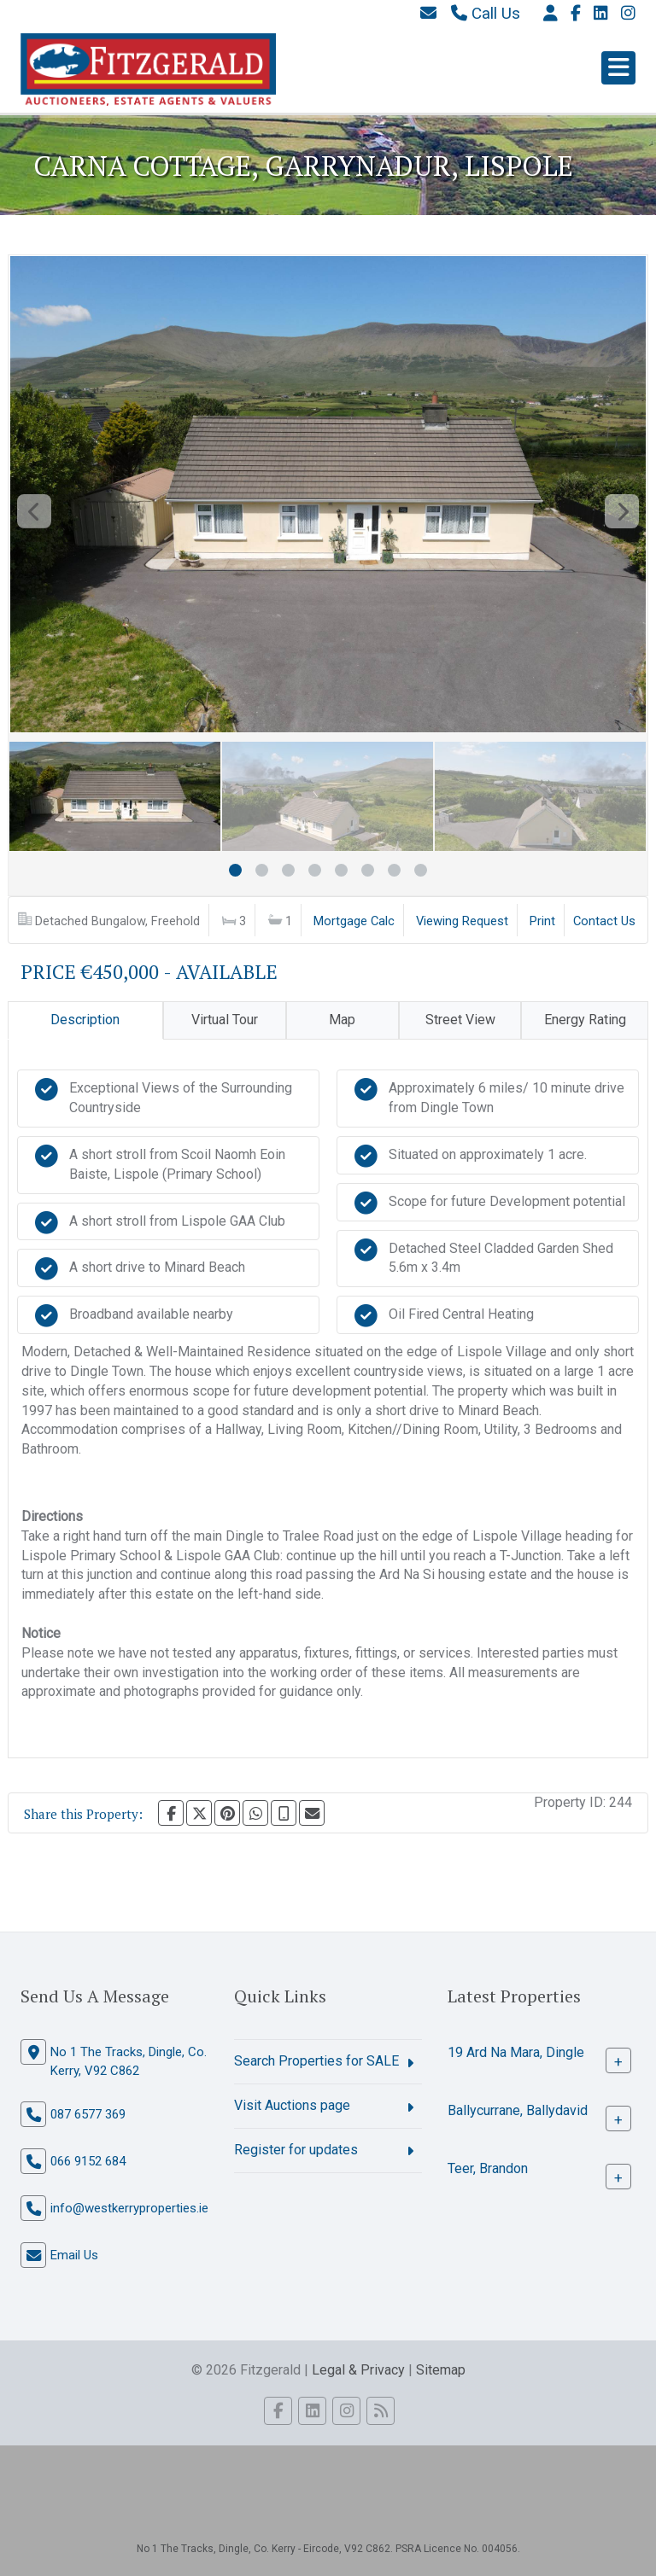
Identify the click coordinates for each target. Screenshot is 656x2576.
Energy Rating (585, 1019)
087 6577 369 (88, 2114)
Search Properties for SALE (316, 2061)
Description (85, 1019)
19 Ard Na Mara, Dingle (516, 2052)
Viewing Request (462, 921)
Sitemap (441, 2370)
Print (542, 921)
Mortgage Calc (354, 921)
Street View (460, 1019)
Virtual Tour (224, 1019)
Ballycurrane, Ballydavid (518, 2110)
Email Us (74, 2255)
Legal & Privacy (358, 2370)
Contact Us (604, 921)
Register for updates (296, 2150)
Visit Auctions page (292, 2105)
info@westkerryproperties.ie (129, 2208)
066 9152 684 (88, 2161)
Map (342, 1019)
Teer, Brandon (488, 2168)
